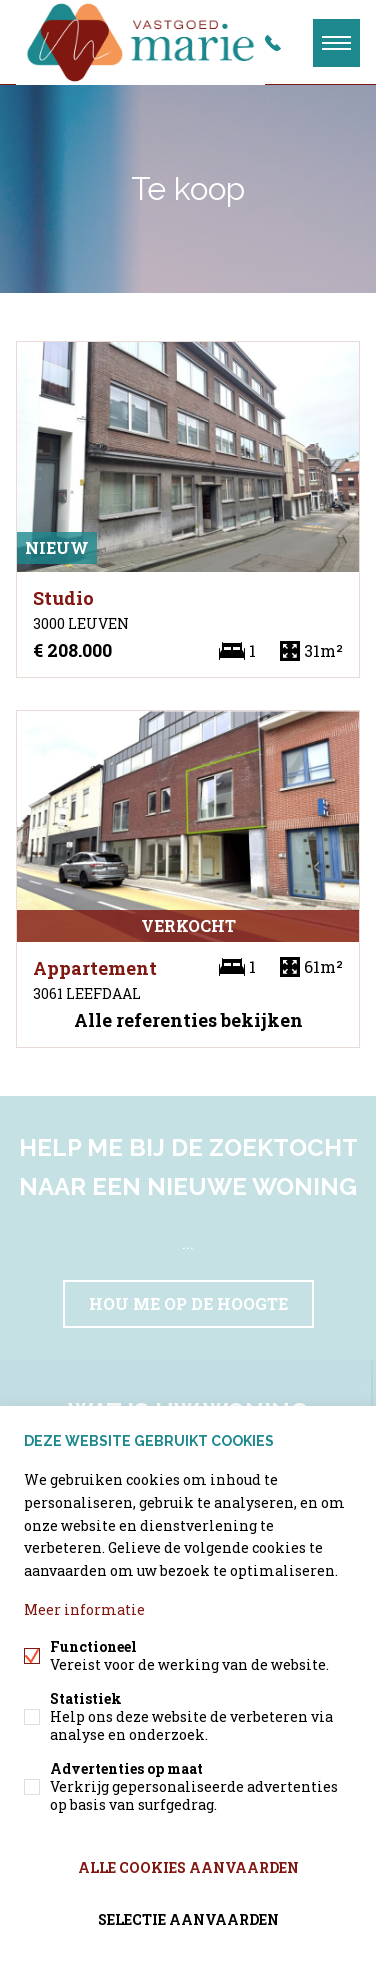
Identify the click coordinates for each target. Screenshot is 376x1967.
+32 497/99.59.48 (273, 43)
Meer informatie (84, 1609)
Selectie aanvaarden (188, 1919)
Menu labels (336, 43)
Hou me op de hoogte (188, 1303)
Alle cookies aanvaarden (188, 1867)
